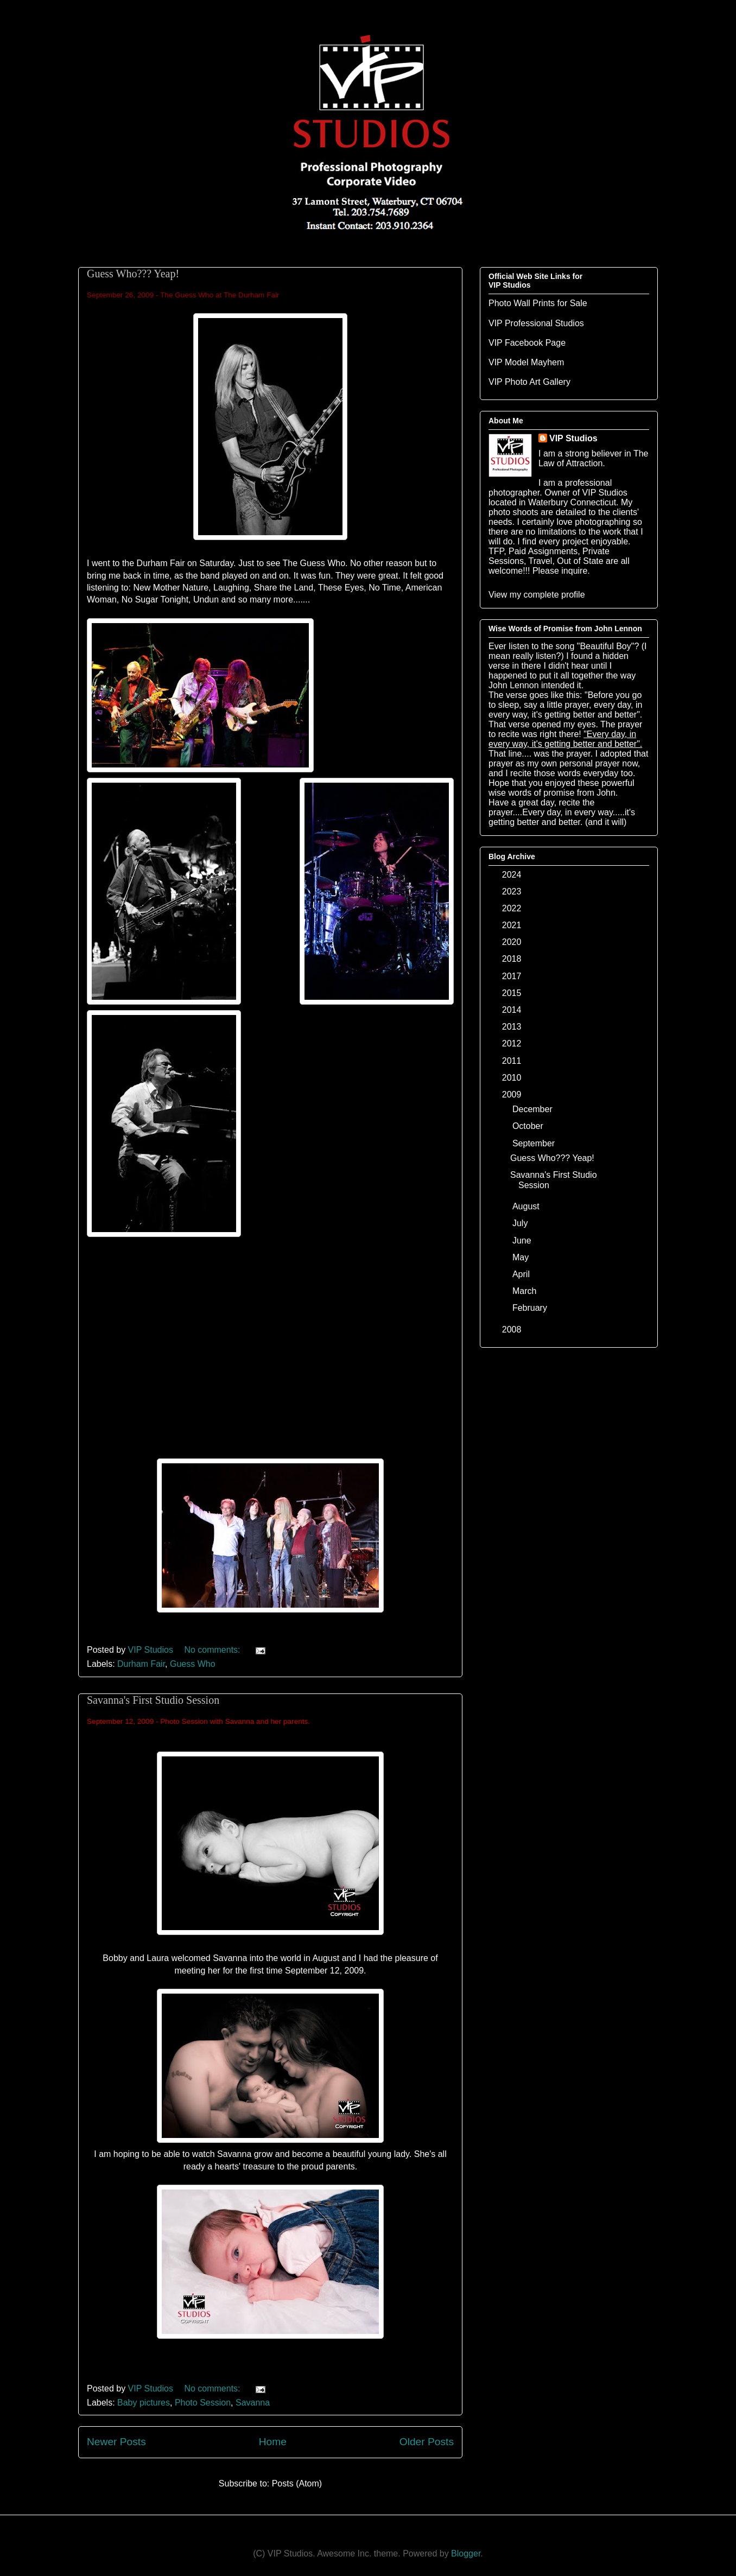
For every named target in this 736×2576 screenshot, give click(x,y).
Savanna (253, 2402)
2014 (513, 1009)
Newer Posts (116, 2441)
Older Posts (426, 2441)
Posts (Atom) (297, 2483)
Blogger (465, 2553)
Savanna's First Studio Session (153, 1700)
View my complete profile (536, 594)
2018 (513, 958)
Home (273, 2441)
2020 (513, 942)
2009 (513, 1094)
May (521, 1257)
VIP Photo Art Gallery (529, 381)
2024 (513, 874)
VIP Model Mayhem (526, 362)
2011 (513, 1060)
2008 (513, 1329)
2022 (513, 908)
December (533, 1109)
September (534, 1143)
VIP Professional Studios (536, 323)
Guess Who (192, 1663)
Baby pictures (143, 2402)
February (530, 1307)
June (523, 1240)
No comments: (213, 1649)
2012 (513, 1043)
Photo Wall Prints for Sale (537, 303)
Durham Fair (141, 1663)
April (522, 1274)
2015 (513, 993)
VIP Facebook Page (527, 342)
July (521, 1223)
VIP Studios (573, 438)
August (527, 1206)
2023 (513, 891)
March (525, 1291)
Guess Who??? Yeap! (133, 274)
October (528, 1126)
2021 (513, 925)
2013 (513, 1026)
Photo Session (203, 2402)
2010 (513, 1077)
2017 (513, 976)
